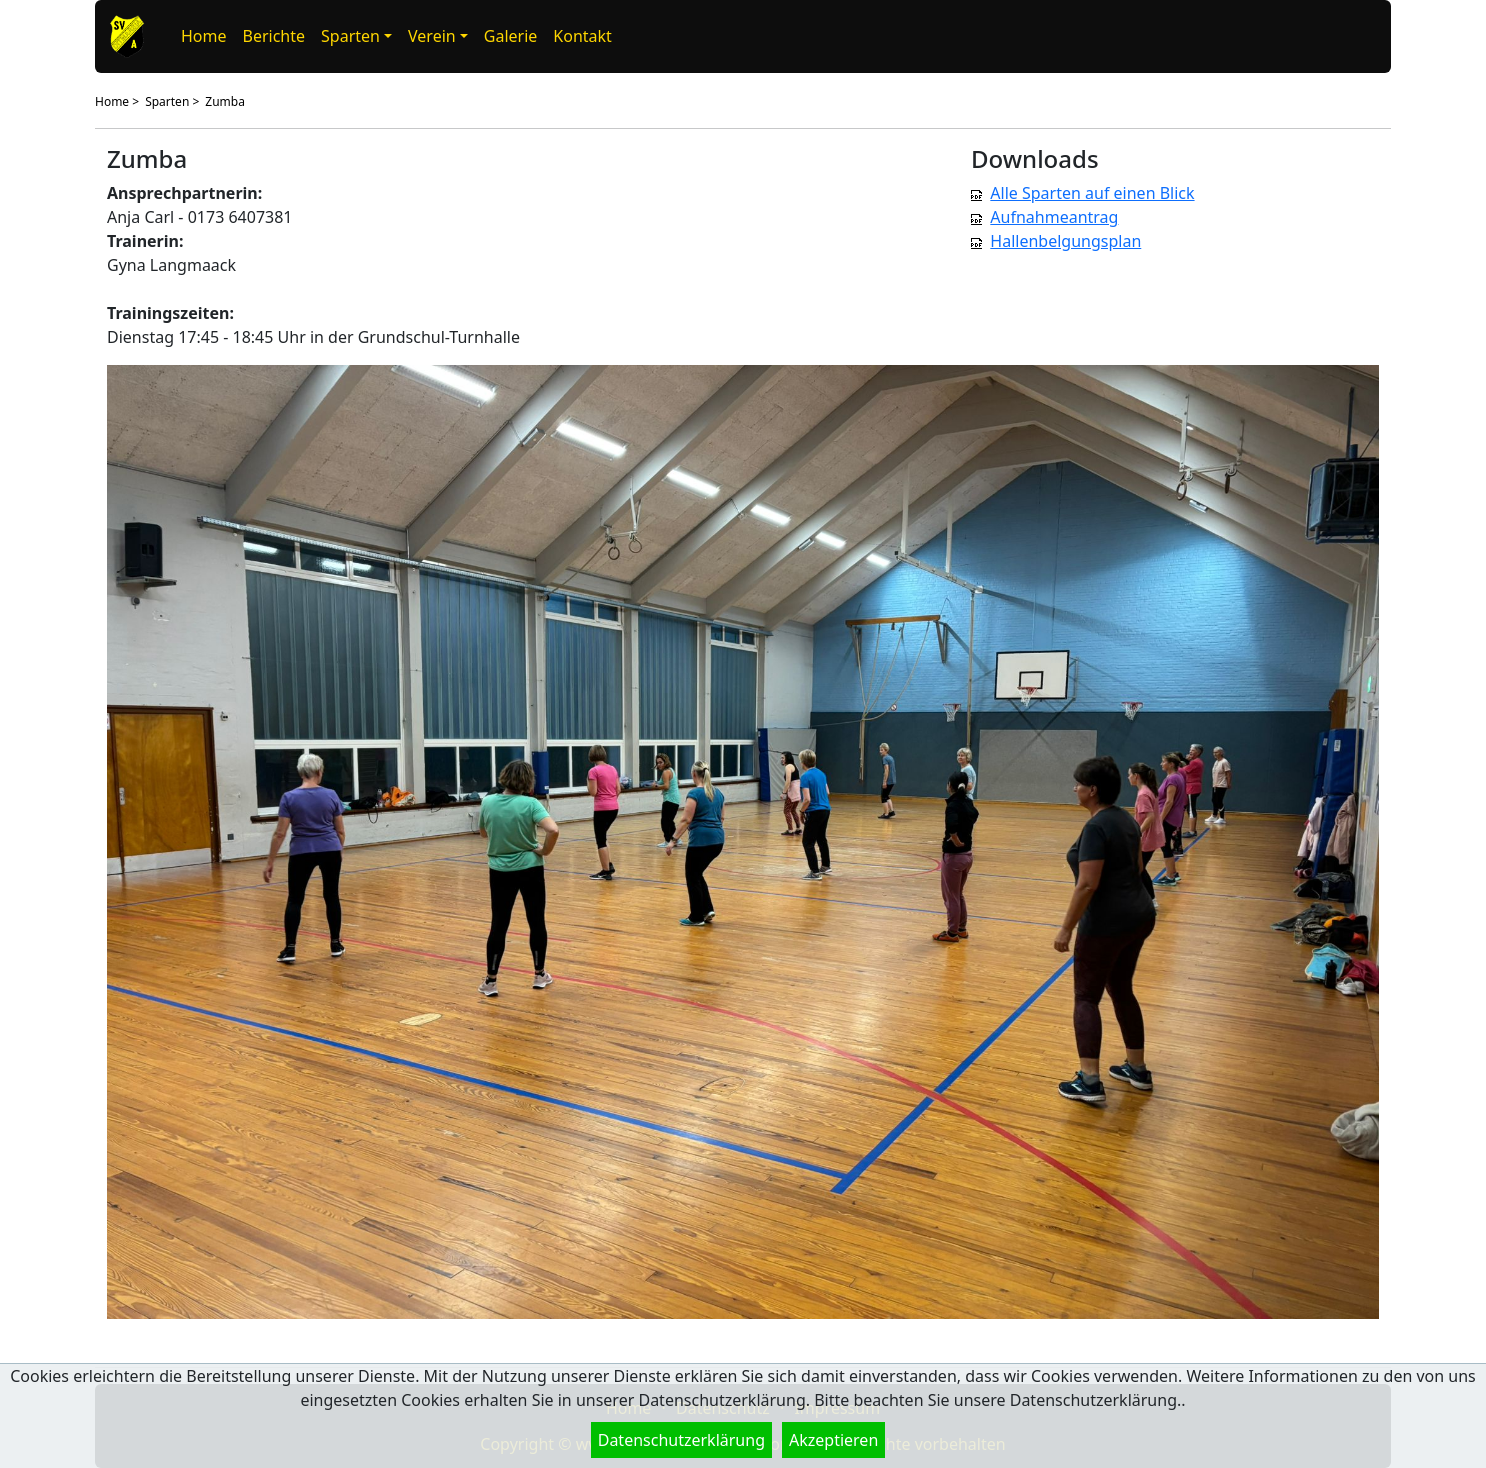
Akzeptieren (833, 1440)
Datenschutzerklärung (681, 1440)
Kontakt (582, 36)
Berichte (274, 36)
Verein (432, 36)
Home (204, 36)
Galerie (511, 36)
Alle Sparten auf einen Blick (1092, 193)
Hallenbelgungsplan (1065, 241)
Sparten (350, 36)
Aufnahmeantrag (1054, 217)
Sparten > (172, 101)
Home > (117, 101)
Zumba (225, 101)
